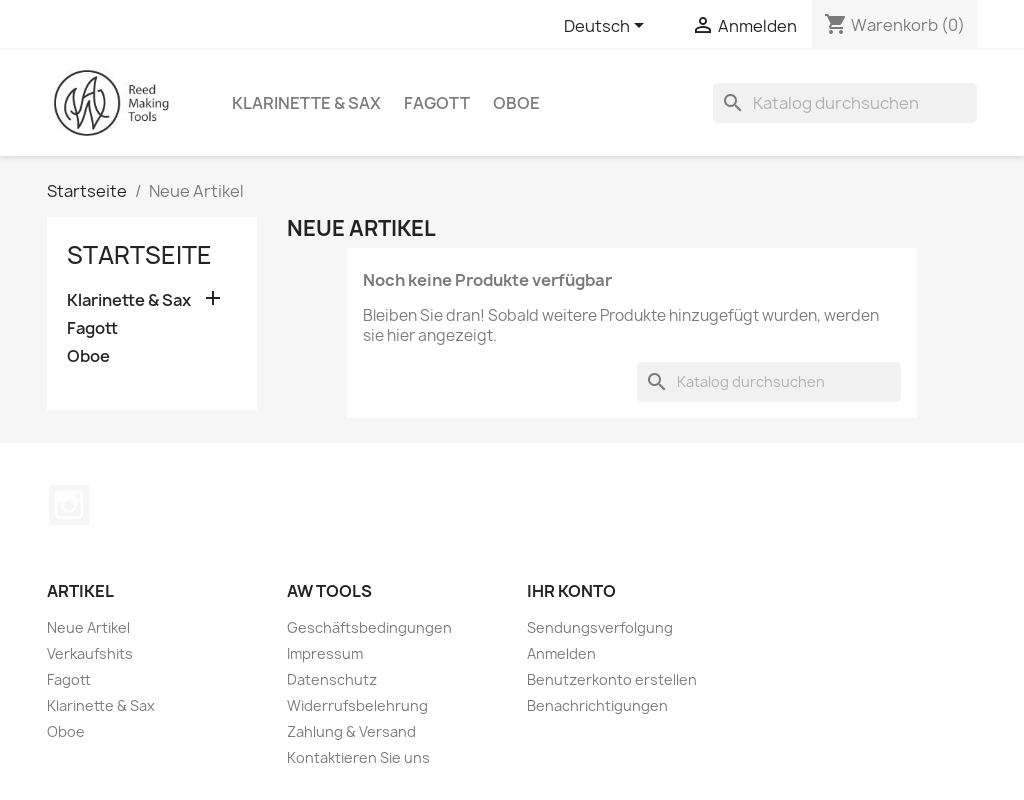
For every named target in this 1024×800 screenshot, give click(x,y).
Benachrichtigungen (597, 705)
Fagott (437, 103)
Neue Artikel (88, 627)
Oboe (516, 103)
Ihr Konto (571, 591)
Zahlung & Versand (351, 731)
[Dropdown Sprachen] (607, 27)
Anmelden (561, 653)
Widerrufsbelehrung (357, 705)
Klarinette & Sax (306, 103)
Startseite (139, 255)
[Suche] (845, 103)
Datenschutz (332, 679)
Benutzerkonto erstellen (612, 679)
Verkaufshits (90, 653)
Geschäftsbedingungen (369, 627)
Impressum (325, 653)
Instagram (69, 505)
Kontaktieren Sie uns (358, 757)
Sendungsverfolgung (600, 627)
